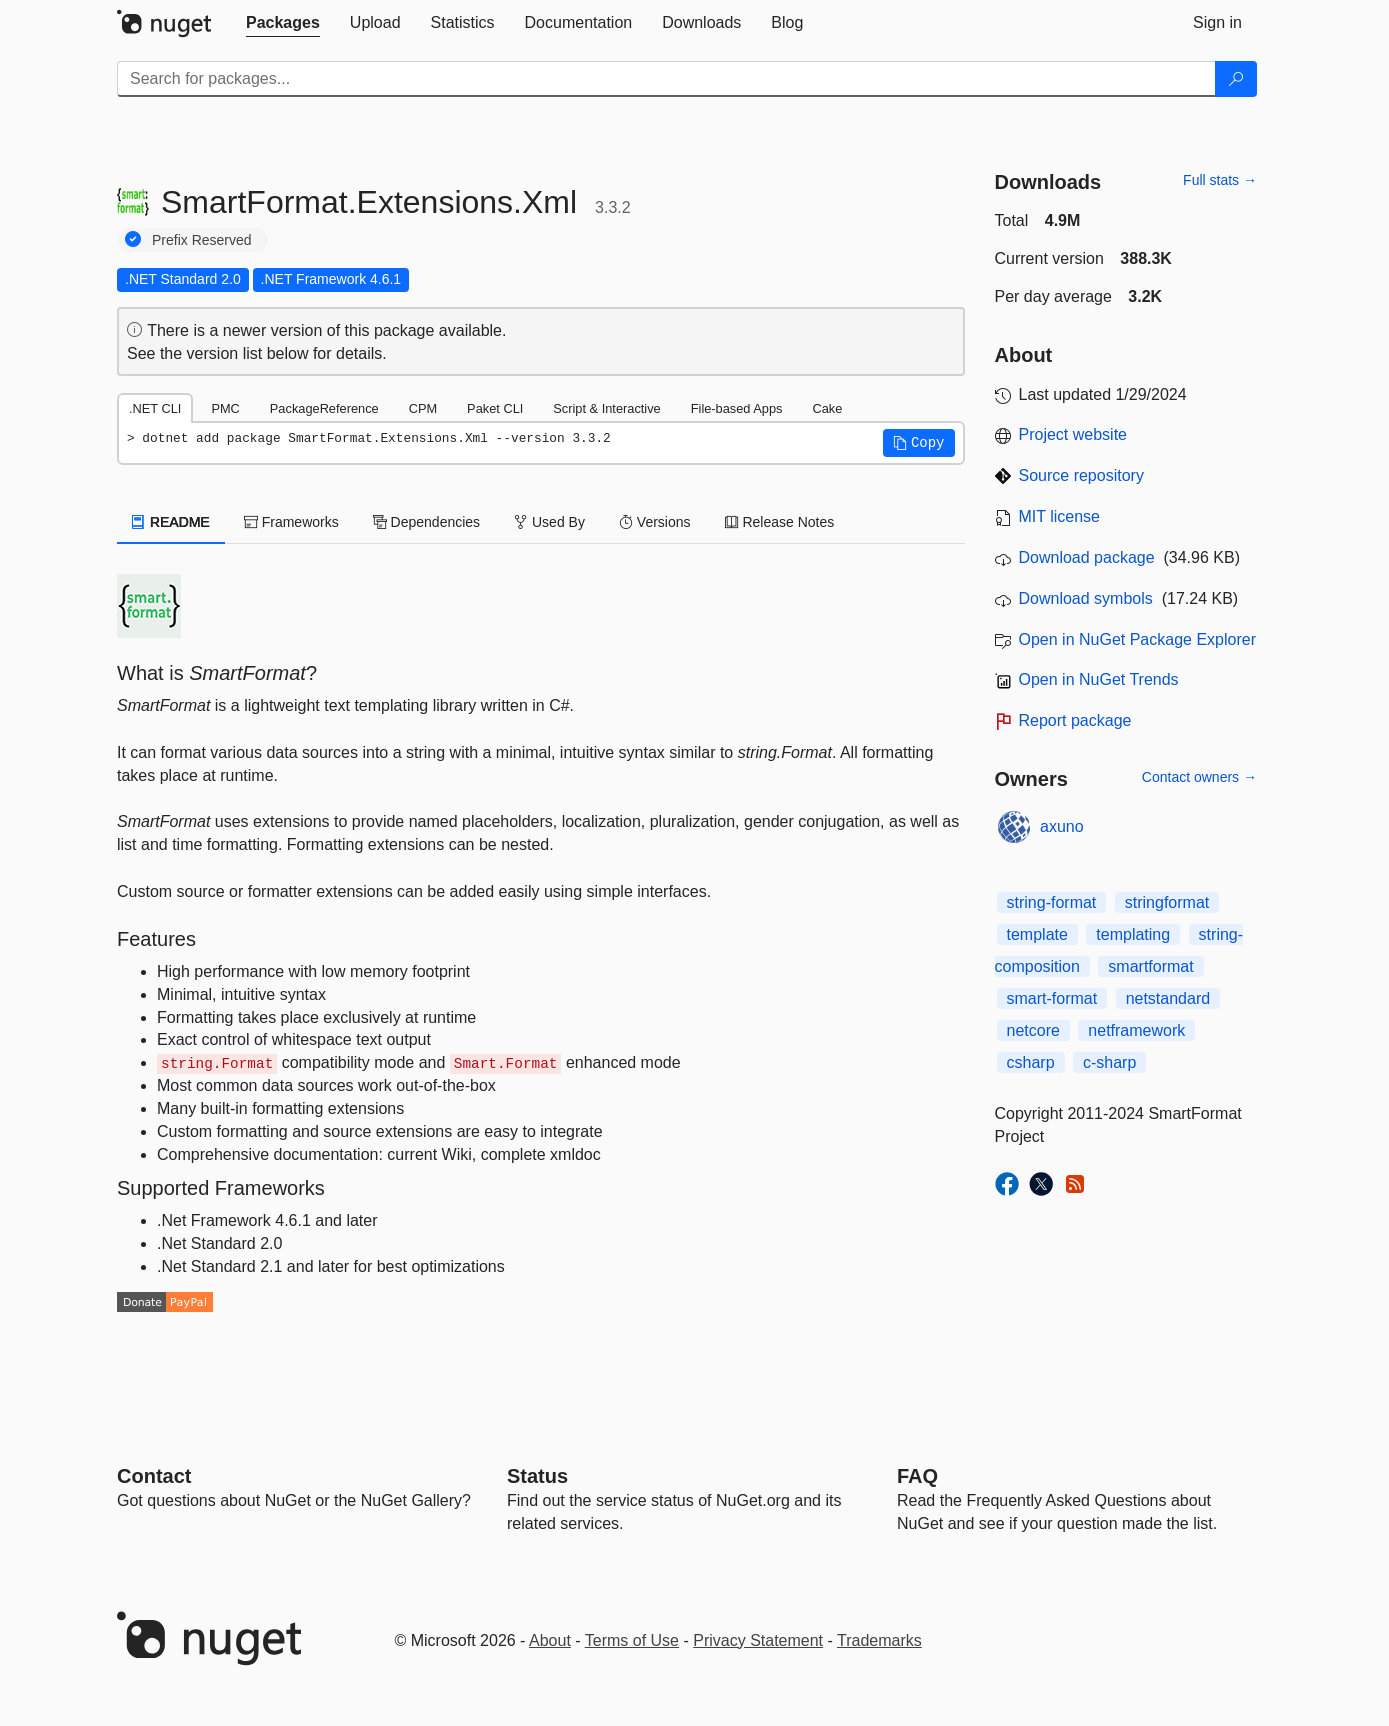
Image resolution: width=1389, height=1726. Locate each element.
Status (537, 1476)
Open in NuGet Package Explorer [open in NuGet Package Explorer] (1137, 639)
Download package (1087, 557)
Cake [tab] (827, 408)
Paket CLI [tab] (495, 408)
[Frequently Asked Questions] (917, 1476)
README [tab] (171, 522)
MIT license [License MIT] (1060, 516)
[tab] (283, 23)
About (550, 1640)
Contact (154, 1476)
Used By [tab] (549, 522)
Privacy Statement (758, 1640)
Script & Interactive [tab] (606, 408)
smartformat (1150, 966)
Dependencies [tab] (426, 522)
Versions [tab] (655, 522)
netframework (1136, 1030)
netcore (1033, 1030)
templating (1133, 934)
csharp (1031, 1062)
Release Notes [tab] (780, 522)
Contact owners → (1199, 777)
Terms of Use (632, 1640)
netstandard (1168, 998)
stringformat (1167, 902)
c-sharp (1109, 1062)
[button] (919, 443)
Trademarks (879, 1640)
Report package (1075, 720)
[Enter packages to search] (666, 79)
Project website (1073, 434)
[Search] (1236, 79)
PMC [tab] (225, 408)
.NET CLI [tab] (155, 408)
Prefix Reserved (202, 240)
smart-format (1052, 998)
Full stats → (1220, 180)
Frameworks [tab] (291, 522)
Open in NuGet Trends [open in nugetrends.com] (1099, 679)
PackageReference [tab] (324, 408)
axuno (1062, 826)
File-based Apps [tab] (737, 408)
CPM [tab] (423, 408)
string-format (1052, 902)
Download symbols (1086, 598)
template (1037, 934)
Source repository (1081, 475)
